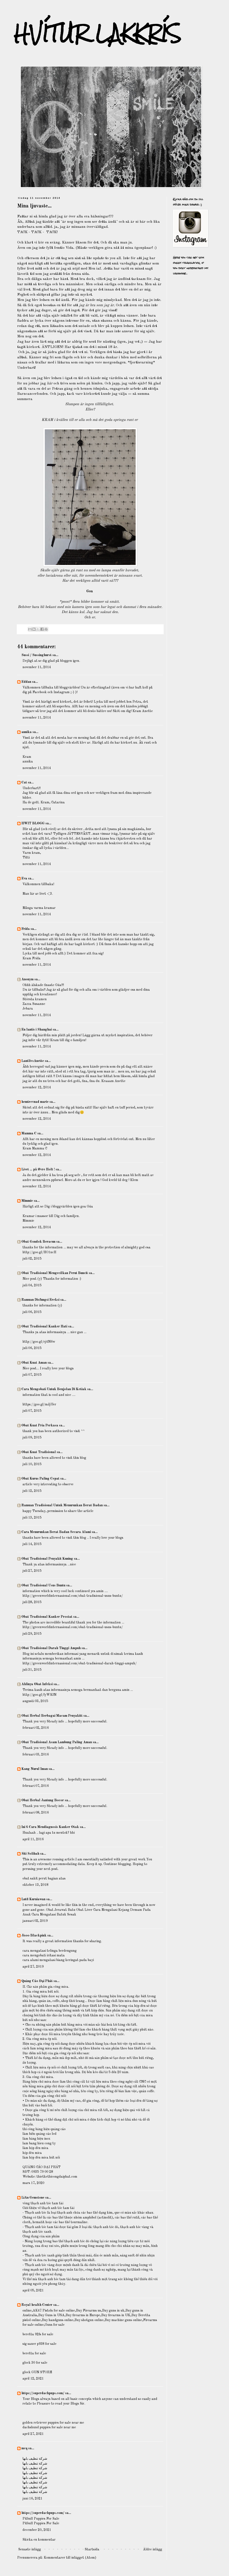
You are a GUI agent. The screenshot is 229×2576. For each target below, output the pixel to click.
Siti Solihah (30, 1853)
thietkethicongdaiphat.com (57, 2176)
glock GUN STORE (37, 2372)
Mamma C (29, 1133)
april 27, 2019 (33, 1966)
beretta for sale (34, 2353)
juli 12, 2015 (32, 1491)
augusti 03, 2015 (35, 1701)
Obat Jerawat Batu (61, 1910)
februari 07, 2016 (35, 1786)
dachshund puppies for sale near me (49, 2427)
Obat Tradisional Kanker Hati (44, 1326)
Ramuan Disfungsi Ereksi (40, 1300)
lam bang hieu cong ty (39, 2143)
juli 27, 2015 (32, 1571)
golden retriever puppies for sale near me (53, 2422)
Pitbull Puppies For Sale (40, 2518)
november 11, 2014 (36, 667)
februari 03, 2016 (35, 1754)
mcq (24, 2448)
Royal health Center (36, 2305)
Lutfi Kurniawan (33, 1899)
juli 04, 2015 (32, 1285)
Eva (24, 878)
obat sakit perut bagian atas (44, 1878)
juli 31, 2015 (32, 1670)
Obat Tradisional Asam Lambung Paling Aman (56, 1742)
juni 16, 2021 (32, 2498)
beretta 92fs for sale (37, 2334)
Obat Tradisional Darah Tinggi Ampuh (51, 1648)
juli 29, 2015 (32, 1634)
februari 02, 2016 (35, 1728)
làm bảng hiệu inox (36, 2139)
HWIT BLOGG (33, 823)
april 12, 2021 (33, 2378)
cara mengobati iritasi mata (43, 1955)
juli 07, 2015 (32, 1375)
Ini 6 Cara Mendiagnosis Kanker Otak (50, 1827)
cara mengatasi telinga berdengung (49, 1951)
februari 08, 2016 (35, 1812)
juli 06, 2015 (32, 1312)
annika (26, 732)
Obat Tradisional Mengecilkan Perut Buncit (54, 1273)
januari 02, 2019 (35, 1921)
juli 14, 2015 (32, 1544)
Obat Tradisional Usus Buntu (43, 1585)
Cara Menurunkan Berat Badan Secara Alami (56, 1532)
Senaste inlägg (29, 2549)
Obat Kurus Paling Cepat (40, 1478)
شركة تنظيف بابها (34, 2459)
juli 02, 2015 (32, 1258)
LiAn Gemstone (32, 2197)
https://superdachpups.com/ (42, 2393)
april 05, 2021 (33, 2290)
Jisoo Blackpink (33, 1935)
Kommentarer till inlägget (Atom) (70, 2557)
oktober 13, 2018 (35, 1885)
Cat (24, 782)
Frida (25, 929)
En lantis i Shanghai (36, 1029)
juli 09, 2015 (32, 1437)
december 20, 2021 (36, 2530)
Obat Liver (84, 1910)
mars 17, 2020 (33, 2183)
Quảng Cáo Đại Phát (37, 1981)
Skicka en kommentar (39, 2539)
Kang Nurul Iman (34, 1769)
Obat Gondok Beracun (38, 1241)
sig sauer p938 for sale (39, 2344)
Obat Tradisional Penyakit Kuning (47, 1559)
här (49, 383)
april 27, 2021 (33, 2434)
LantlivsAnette (32, 1061)
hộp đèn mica (32, 2153)
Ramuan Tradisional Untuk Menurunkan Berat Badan (62, 1505)
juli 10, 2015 (32, 1464)
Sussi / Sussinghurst (36, 655)
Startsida (92, 2549)
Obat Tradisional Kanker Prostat (46, 1617)
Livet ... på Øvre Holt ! (38, 1169)
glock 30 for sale (34, 2363)
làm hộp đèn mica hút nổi (41, 2157)
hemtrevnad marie (35, 1102)
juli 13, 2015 (32, 1517)
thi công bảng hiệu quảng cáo (44, 2129)
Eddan (26, 682)
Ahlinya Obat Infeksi (37, 1684)
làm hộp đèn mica (35, 2148)
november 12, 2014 (36, 1087)
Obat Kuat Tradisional (38, 1452)
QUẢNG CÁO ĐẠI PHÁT (41, 2167)
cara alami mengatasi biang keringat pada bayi (58, 1960)
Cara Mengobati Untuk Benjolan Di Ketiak (53, 1389)
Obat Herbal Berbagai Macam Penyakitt (52, 1716)
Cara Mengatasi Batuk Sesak (54, 1914)
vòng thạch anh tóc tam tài (42, 2203)
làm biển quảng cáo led (39, 2134)
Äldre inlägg (152, 2549)
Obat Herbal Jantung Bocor (42, 1800)
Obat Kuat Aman (34, 1363)
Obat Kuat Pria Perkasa (39, 1425)
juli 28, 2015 (32, 1602)
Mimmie (27, 1201)
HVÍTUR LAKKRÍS (97, 33)
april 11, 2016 (33, 1839)
